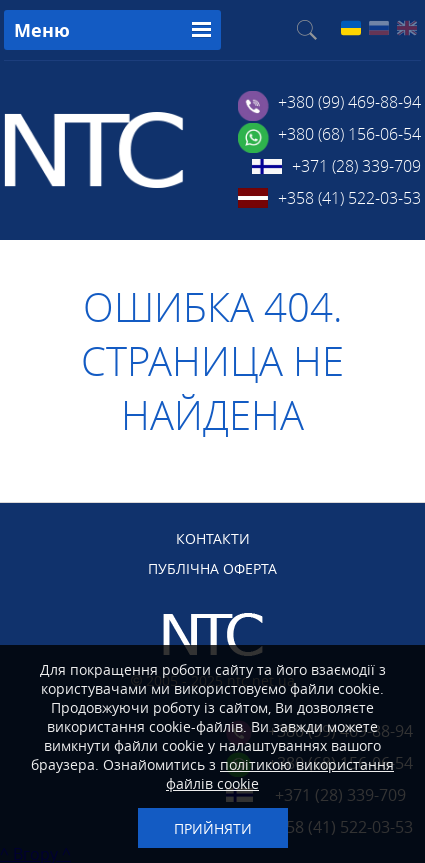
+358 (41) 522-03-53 (349, 198)
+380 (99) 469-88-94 (349, 102)
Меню (42, 30)
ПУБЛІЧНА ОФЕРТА (212, 568)
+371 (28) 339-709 (356, 166)
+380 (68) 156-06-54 (349, 134)
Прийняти (213, 828)
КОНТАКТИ (213, 538)
